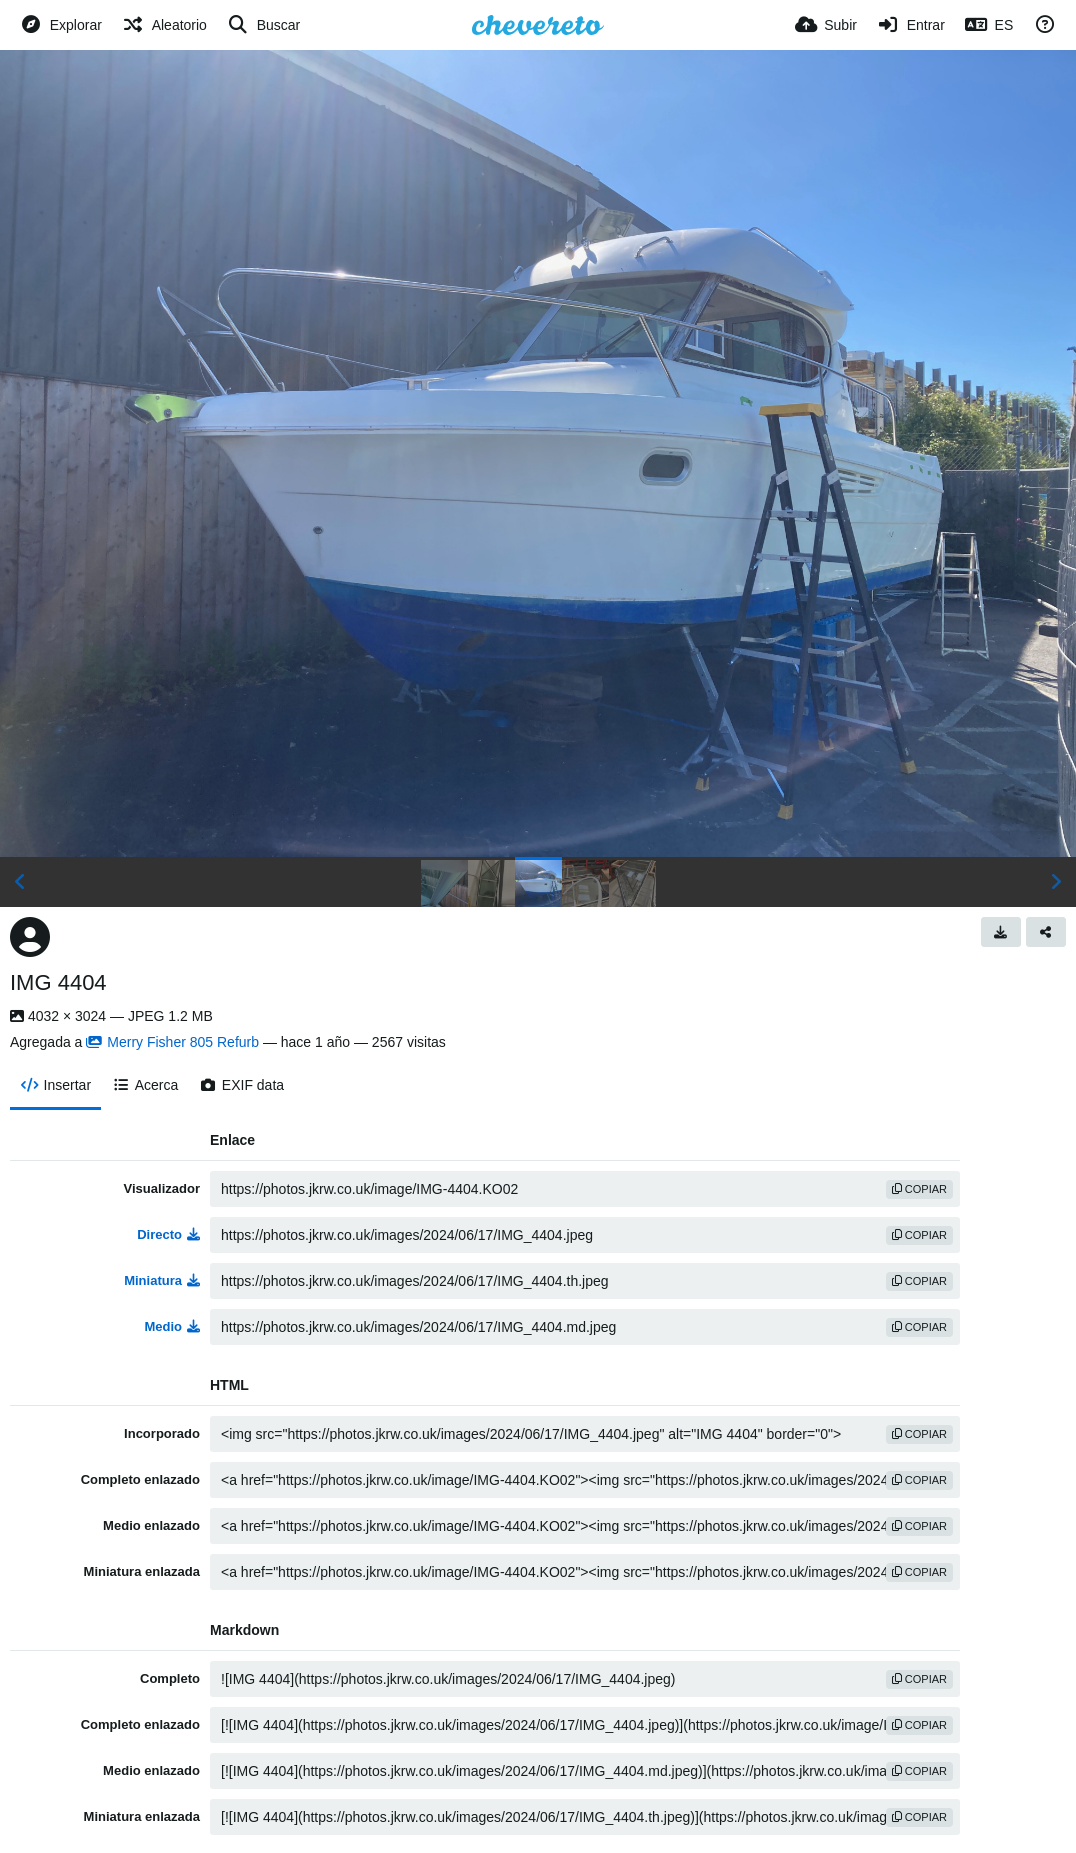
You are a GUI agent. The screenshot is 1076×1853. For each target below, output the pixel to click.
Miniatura (162, 1280)
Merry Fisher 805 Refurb (172, 1042)
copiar (919, 1189)
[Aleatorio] (164, 25)
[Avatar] (30, 937)
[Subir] (826, 25)
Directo (168, 1234)
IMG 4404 (58, 982)
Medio (172, 1326)
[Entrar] (911, 25)
